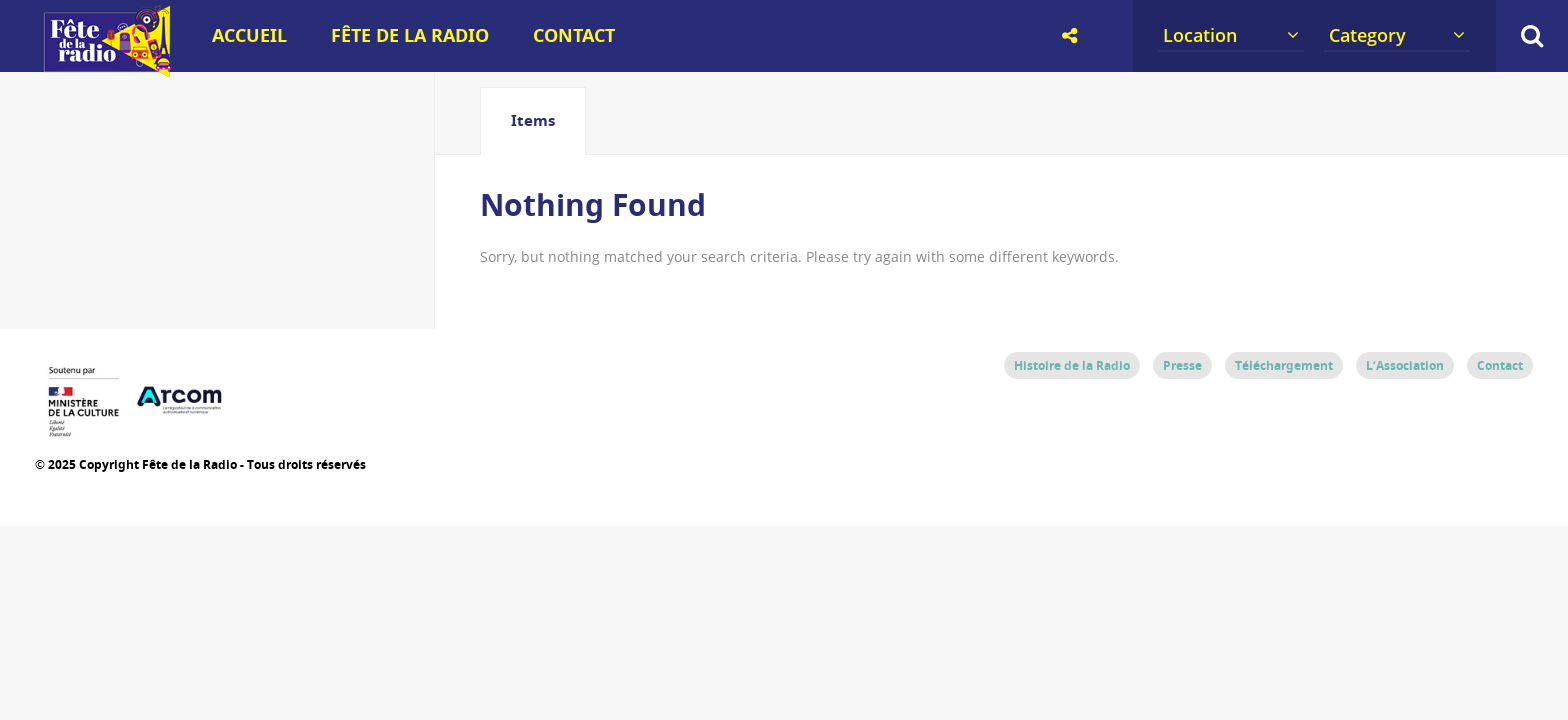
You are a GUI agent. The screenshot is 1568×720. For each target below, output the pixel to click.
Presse (1182, 365)
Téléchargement (1284, 365)
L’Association (1405, 365)
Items (533, 120)
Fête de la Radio (410, 35)
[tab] (533, 121)
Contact (574, 35)
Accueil (249, 35)
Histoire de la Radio (1072, 365)
